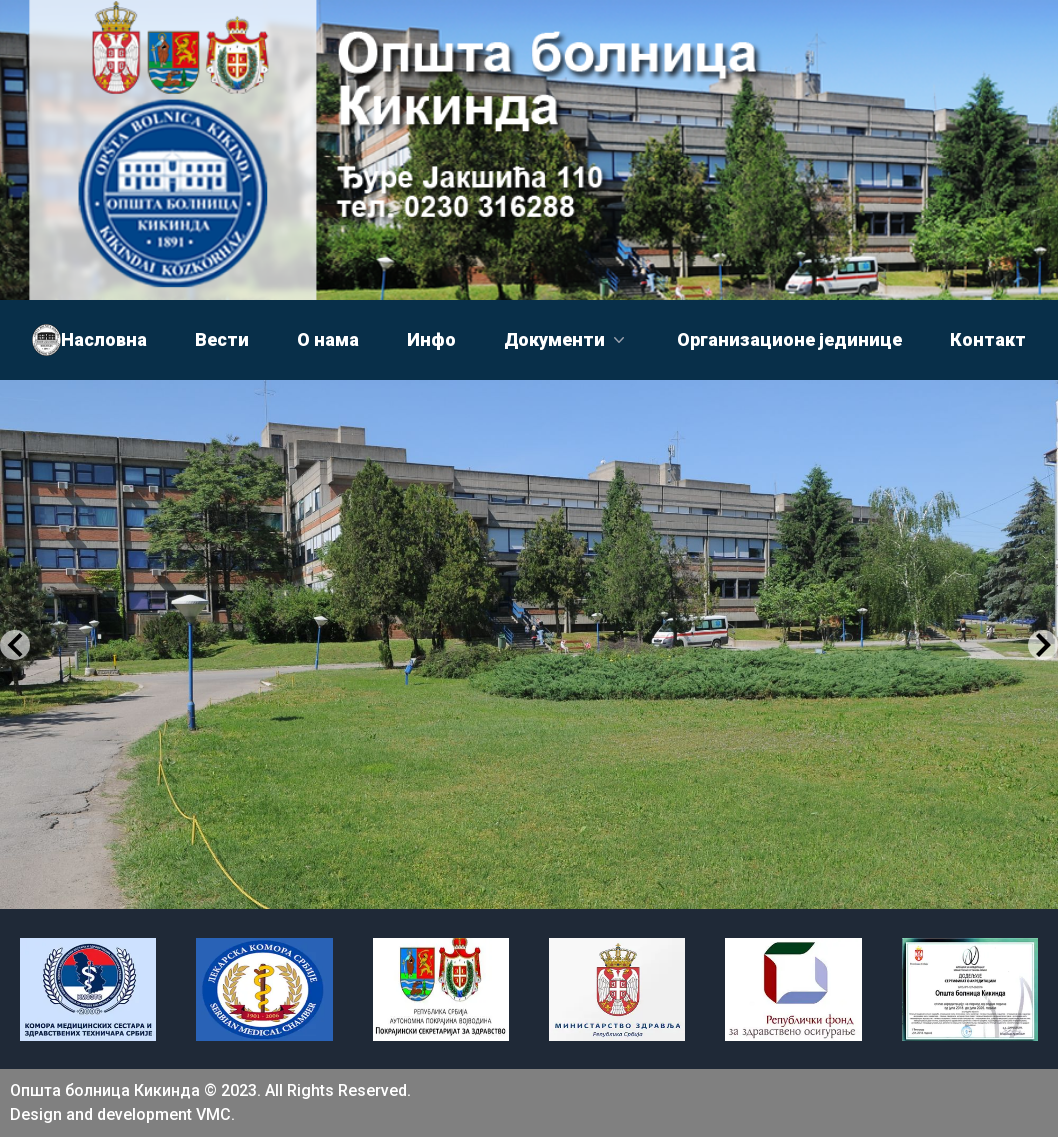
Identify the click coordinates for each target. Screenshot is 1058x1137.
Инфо (431, 339)
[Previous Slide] (15, 645)
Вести (222, 339)
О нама (328, 339)
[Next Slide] (1043, 645)
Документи (566, 339)
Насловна (104, 339)
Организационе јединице (789, 339)
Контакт (988, 339)
